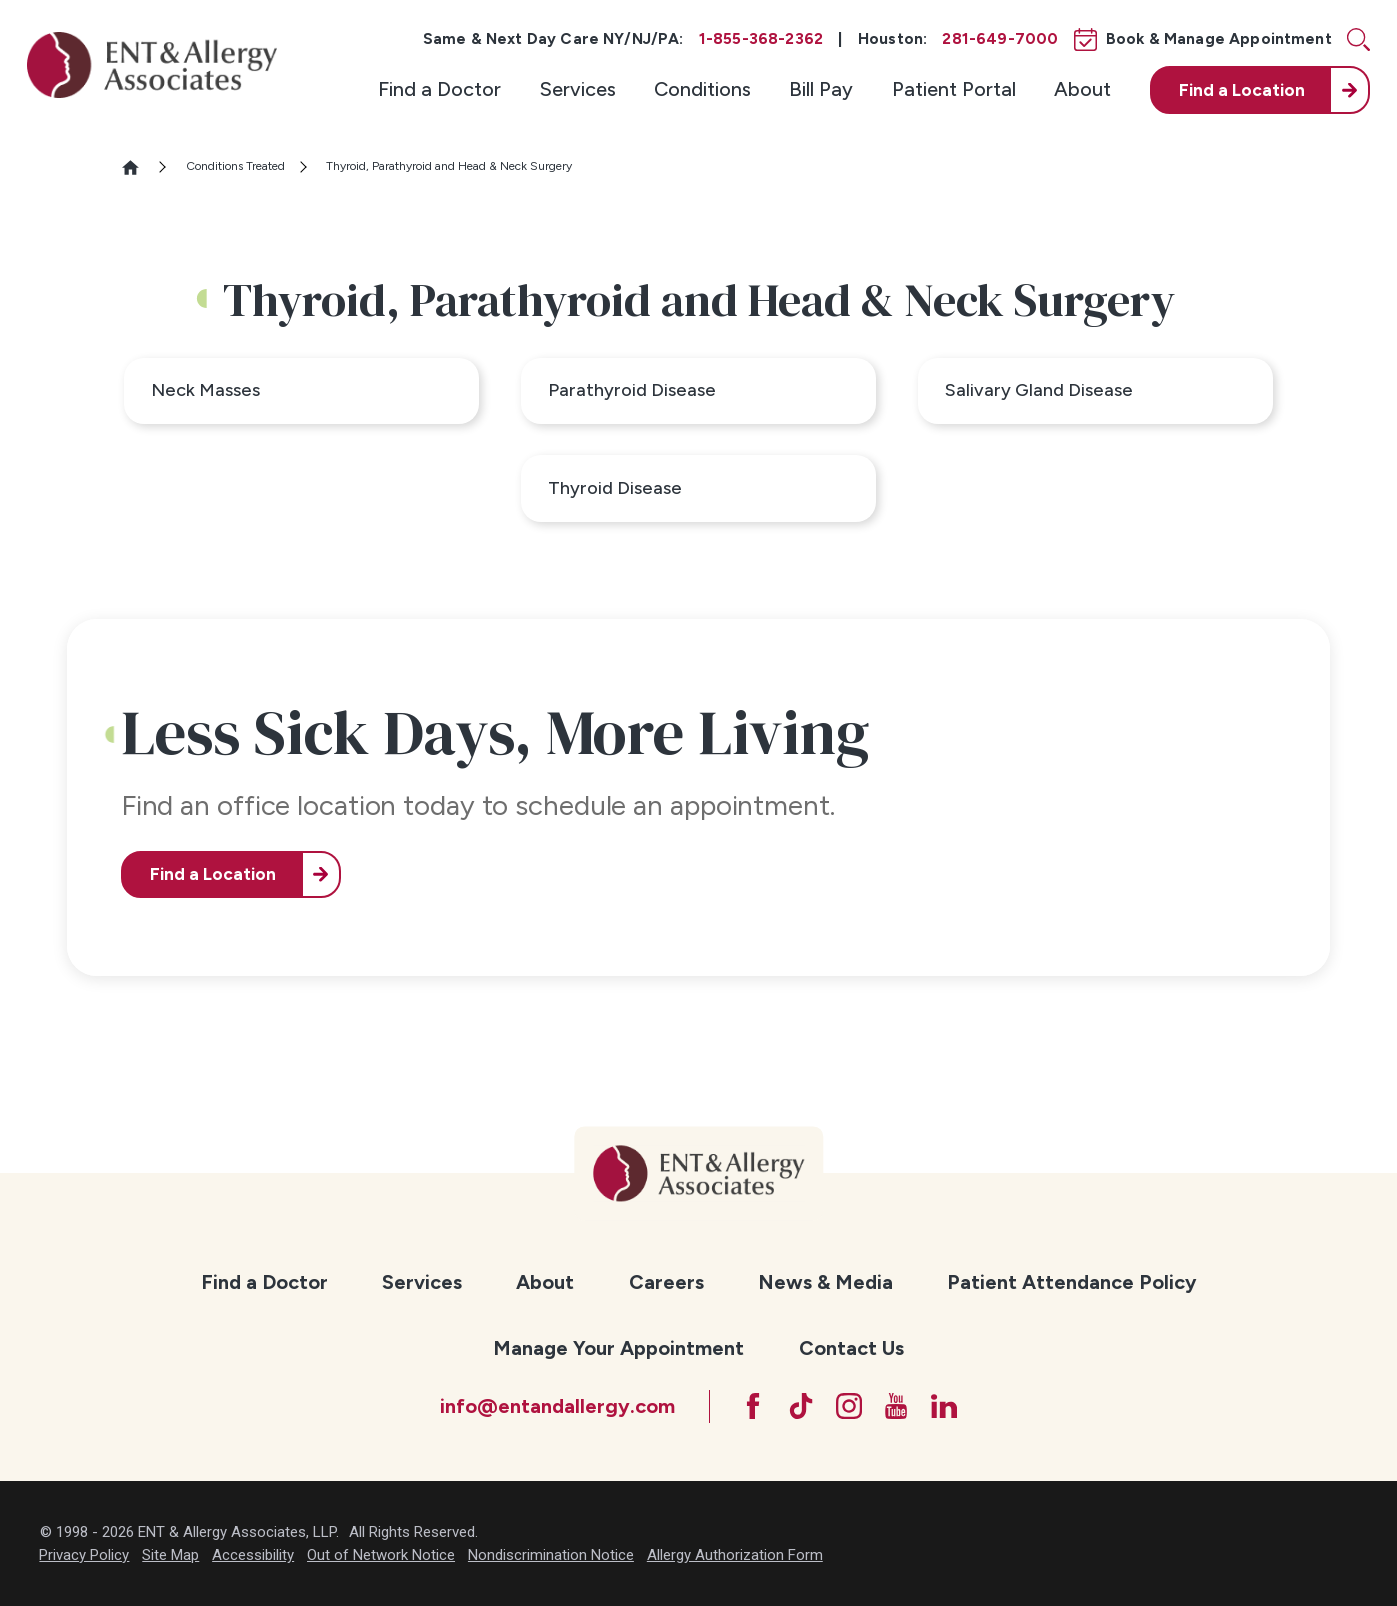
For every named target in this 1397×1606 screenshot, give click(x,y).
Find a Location (213, 874)
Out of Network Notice (381, 1555)
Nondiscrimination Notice (551, 1555)
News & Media (825, 1282)
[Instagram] (849, 1406)
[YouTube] (896, 1406)
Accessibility (253, 1555)
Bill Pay (821, 89)
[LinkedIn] (944, 1406)
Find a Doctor (439, 89)
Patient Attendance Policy (1071, 1282)
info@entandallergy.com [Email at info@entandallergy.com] (557, 1406)
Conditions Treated (235, 166)
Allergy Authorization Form (735, 1555)
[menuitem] (439, 90)
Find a (1242, 90)
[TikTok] (801, 1406)
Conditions (702, 89)
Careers (666, 1282)
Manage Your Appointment (618, 1348)
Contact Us (851, 1348)
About (1082, 89)
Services (578, 89)
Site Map (170, 1555)
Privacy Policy (84, 1555)
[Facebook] (753, 1406)
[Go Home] (139, 167)
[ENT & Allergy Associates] (152, 64)
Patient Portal (954, 89)
